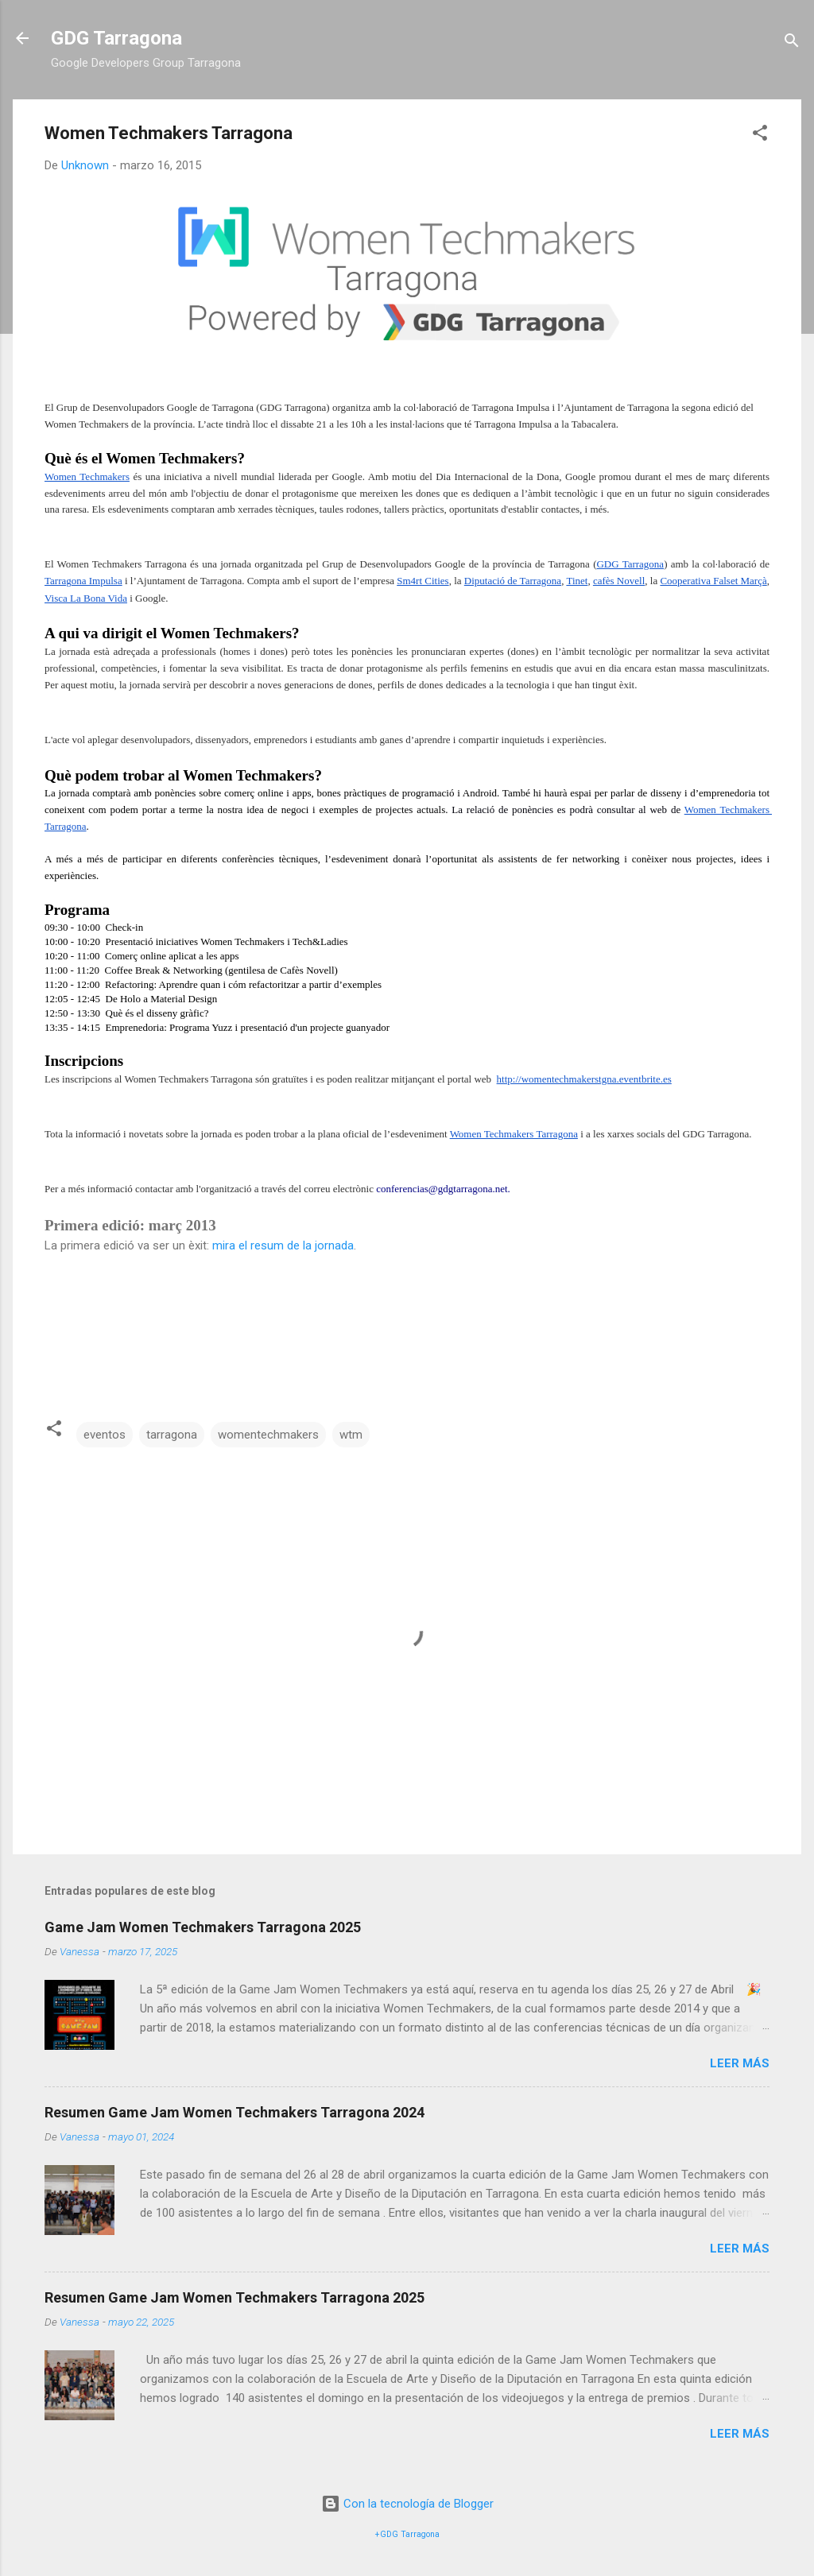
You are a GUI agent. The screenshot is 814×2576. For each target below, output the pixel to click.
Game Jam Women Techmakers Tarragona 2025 (203, 1927)
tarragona (171, 1434)
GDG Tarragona (116, 38)
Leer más (739, 2063)
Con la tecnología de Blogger (407, 2504)
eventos (104, 1434)
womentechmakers (268, 1434)
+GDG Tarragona (407, 2534)
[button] (759, 135)
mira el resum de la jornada (281, 1245)
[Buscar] (791, 43)
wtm (350, 1434)
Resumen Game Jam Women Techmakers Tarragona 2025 (234, 2297)
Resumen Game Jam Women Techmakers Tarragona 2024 (234, 2112)
